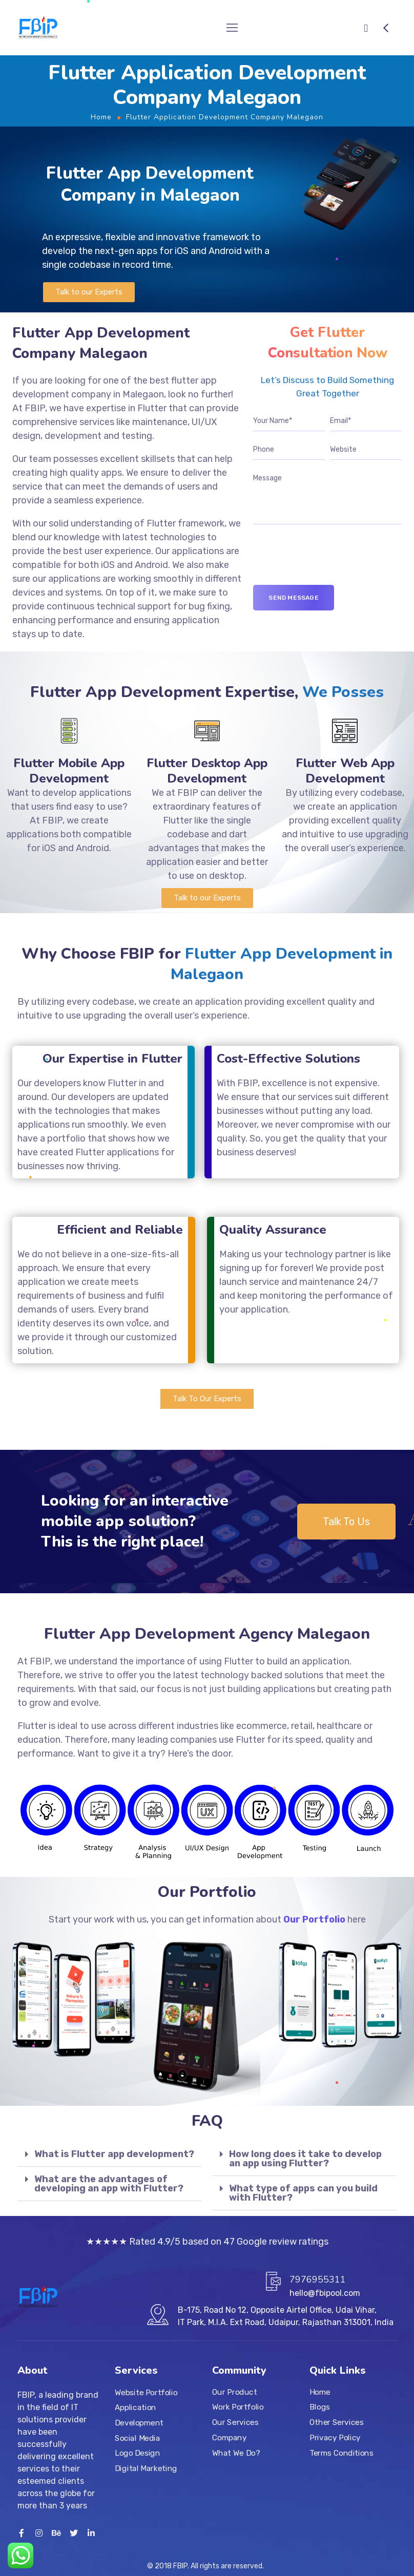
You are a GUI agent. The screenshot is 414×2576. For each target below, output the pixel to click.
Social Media (137, 2437)
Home (101, 117)
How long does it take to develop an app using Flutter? (305, 2158)
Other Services (336, 2422)
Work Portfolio (238, 2407)
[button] (89, 292)
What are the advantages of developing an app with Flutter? (108, 2183)
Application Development (139, 2415)
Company (229, 2437)
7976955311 (317, 2279)
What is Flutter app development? (114, 2154)
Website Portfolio (146, 2392)
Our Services (235, 2422)
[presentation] (331, 565)
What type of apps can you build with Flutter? (303, 2193)
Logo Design (137, 2453)
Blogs (319, 2407)
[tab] (109, 2154)
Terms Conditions (341, 2452)
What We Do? (236, 2452)
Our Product (234, 2391)
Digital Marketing (146, 2468)
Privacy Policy (335, 2437)
